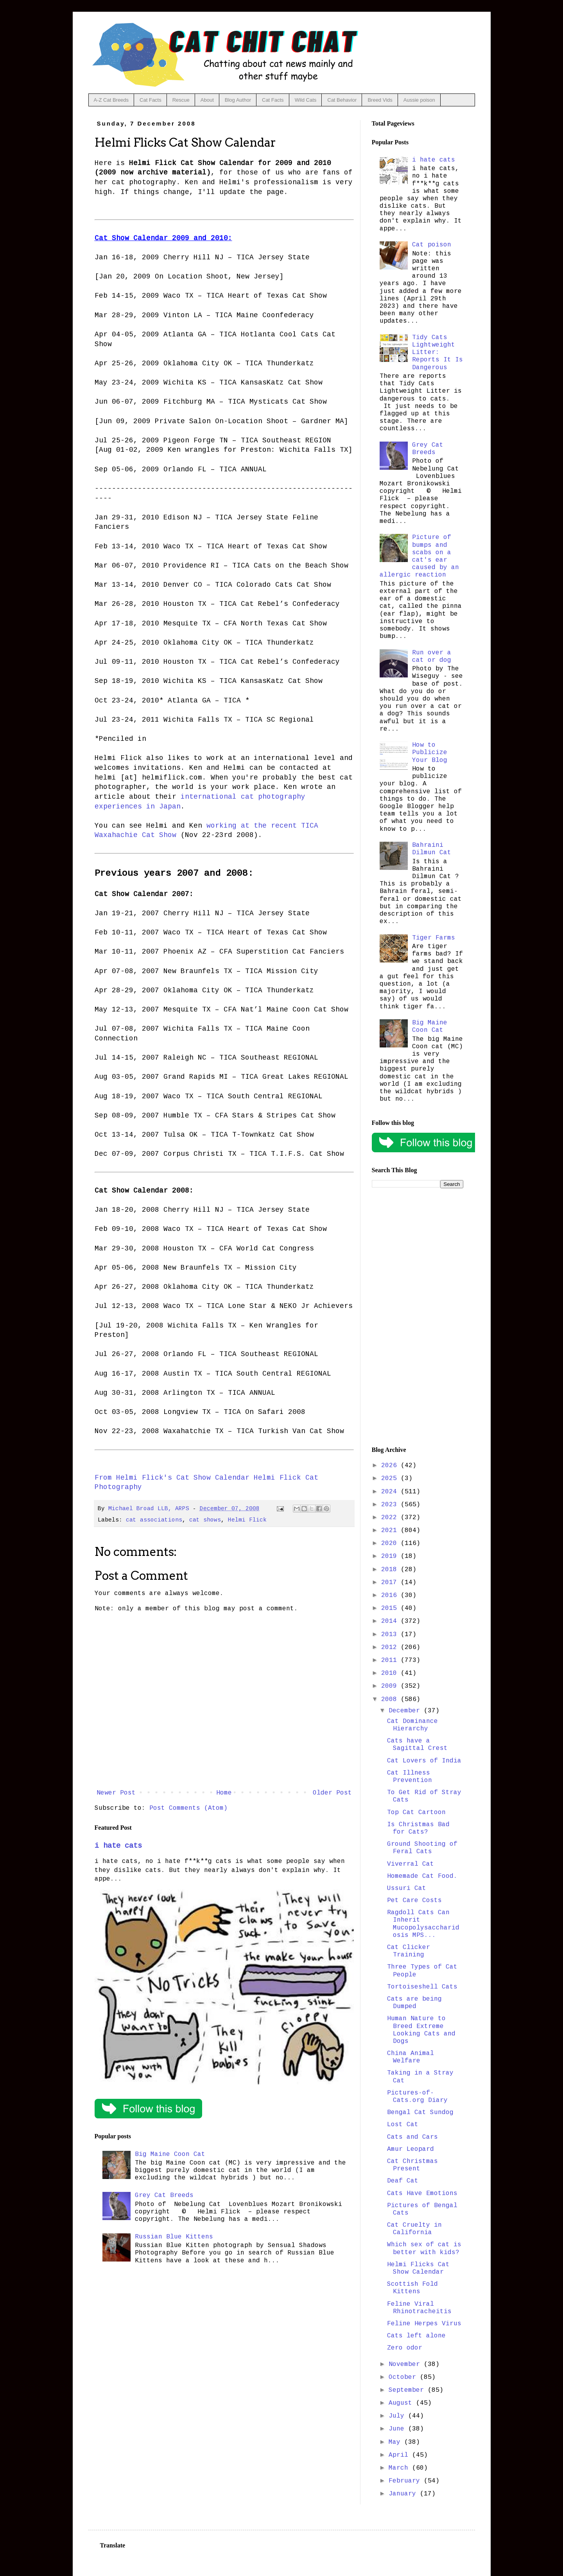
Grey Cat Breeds (164, 2195)
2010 (391, 1673)
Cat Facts (150, 100)
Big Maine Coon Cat (170, 2154)
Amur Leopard (410, 2149)
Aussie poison (419, 100)
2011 (391, 1660)
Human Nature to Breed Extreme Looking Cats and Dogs (421, 2030)
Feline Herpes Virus (424, 2323)
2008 (391, 1699)
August (402, 2403)
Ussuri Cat (406, 1888)
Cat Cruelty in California (414, 2229)
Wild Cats (306, 100)
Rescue (181, 100)
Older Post (332, 1792)
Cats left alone (416, 2335)
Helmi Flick (247, 1520)
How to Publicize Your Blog (429, 752)
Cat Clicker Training (408, 1951)
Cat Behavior (342, 100)
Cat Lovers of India (424, 1760)
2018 (391, 1569)
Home (224, 1792)
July (398, 2416)
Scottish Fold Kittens (412, 2288)
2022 (391, 1517)
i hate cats (118, 1845)
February (406, 2480)
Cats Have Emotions (422, 2193)
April (400, 2455)
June (398, 2428)
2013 (391, 1634)
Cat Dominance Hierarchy (412, 1725)
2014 (391, 1621)
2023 (391, 1504)
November (406, 2364)
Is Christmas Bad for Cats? (418, 1828)
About (207, 100)
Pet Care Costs (414, 1900)
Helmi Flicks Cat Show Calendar (418, 2268)
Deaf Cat (402, 2180)
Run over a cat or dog (431, 656)
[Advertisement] (417, 1317)
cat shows (205, 1520)
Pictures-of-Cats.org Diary (417, 2096)
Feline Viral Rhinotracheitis (419, 2308)
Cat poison (431, 244)
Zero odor (404, 2347)
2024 (391, 1491)
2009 (391, 1686)
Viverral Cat (410, 1864)
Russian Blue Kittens (174, 2236)
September (408, 2390)
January (404, 2493)
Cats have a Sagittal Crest (417, 1744)
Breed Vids (380, 100)
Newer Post (116, 1792)
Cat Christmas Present (412, 2165)
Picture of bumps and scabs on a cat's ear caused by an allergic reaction (419, 556)
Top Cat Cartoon (416, 1812)
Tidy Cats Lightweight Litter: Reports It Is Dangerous (437, 352)
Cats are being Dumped (414, 2003)
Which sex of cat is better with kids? (424, 2248)
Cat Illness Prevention (409, 1776)
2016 (391, 1595)
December (406, 1710)
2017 (391, 1582)
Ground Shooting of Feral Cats (422, 1848)
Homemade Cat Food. (422, 1876)
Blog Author (238, 100)
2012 (391, 1647)
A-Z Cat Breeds (111, 100)
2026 (391, 1465)
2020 (391, 1543)
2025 (391, 1478)
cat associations (154, 1520)
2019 (391, 1556)
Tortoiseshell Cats (422, 1986)
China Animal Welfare (410, 2057)
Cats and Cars (412, 2137)
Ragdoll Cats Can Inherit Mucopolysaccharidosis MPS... (423, 1924)
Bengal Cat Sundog (420, 2112)
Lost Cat (402, 2124)
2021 (391, 1530)
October (404, 2377)
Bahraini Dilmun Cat (431, 849)
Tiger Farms (433, 937)
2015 (391, 1608)
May (396, 2442)
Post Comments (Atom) (188, 1808)
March (400, 2468)
